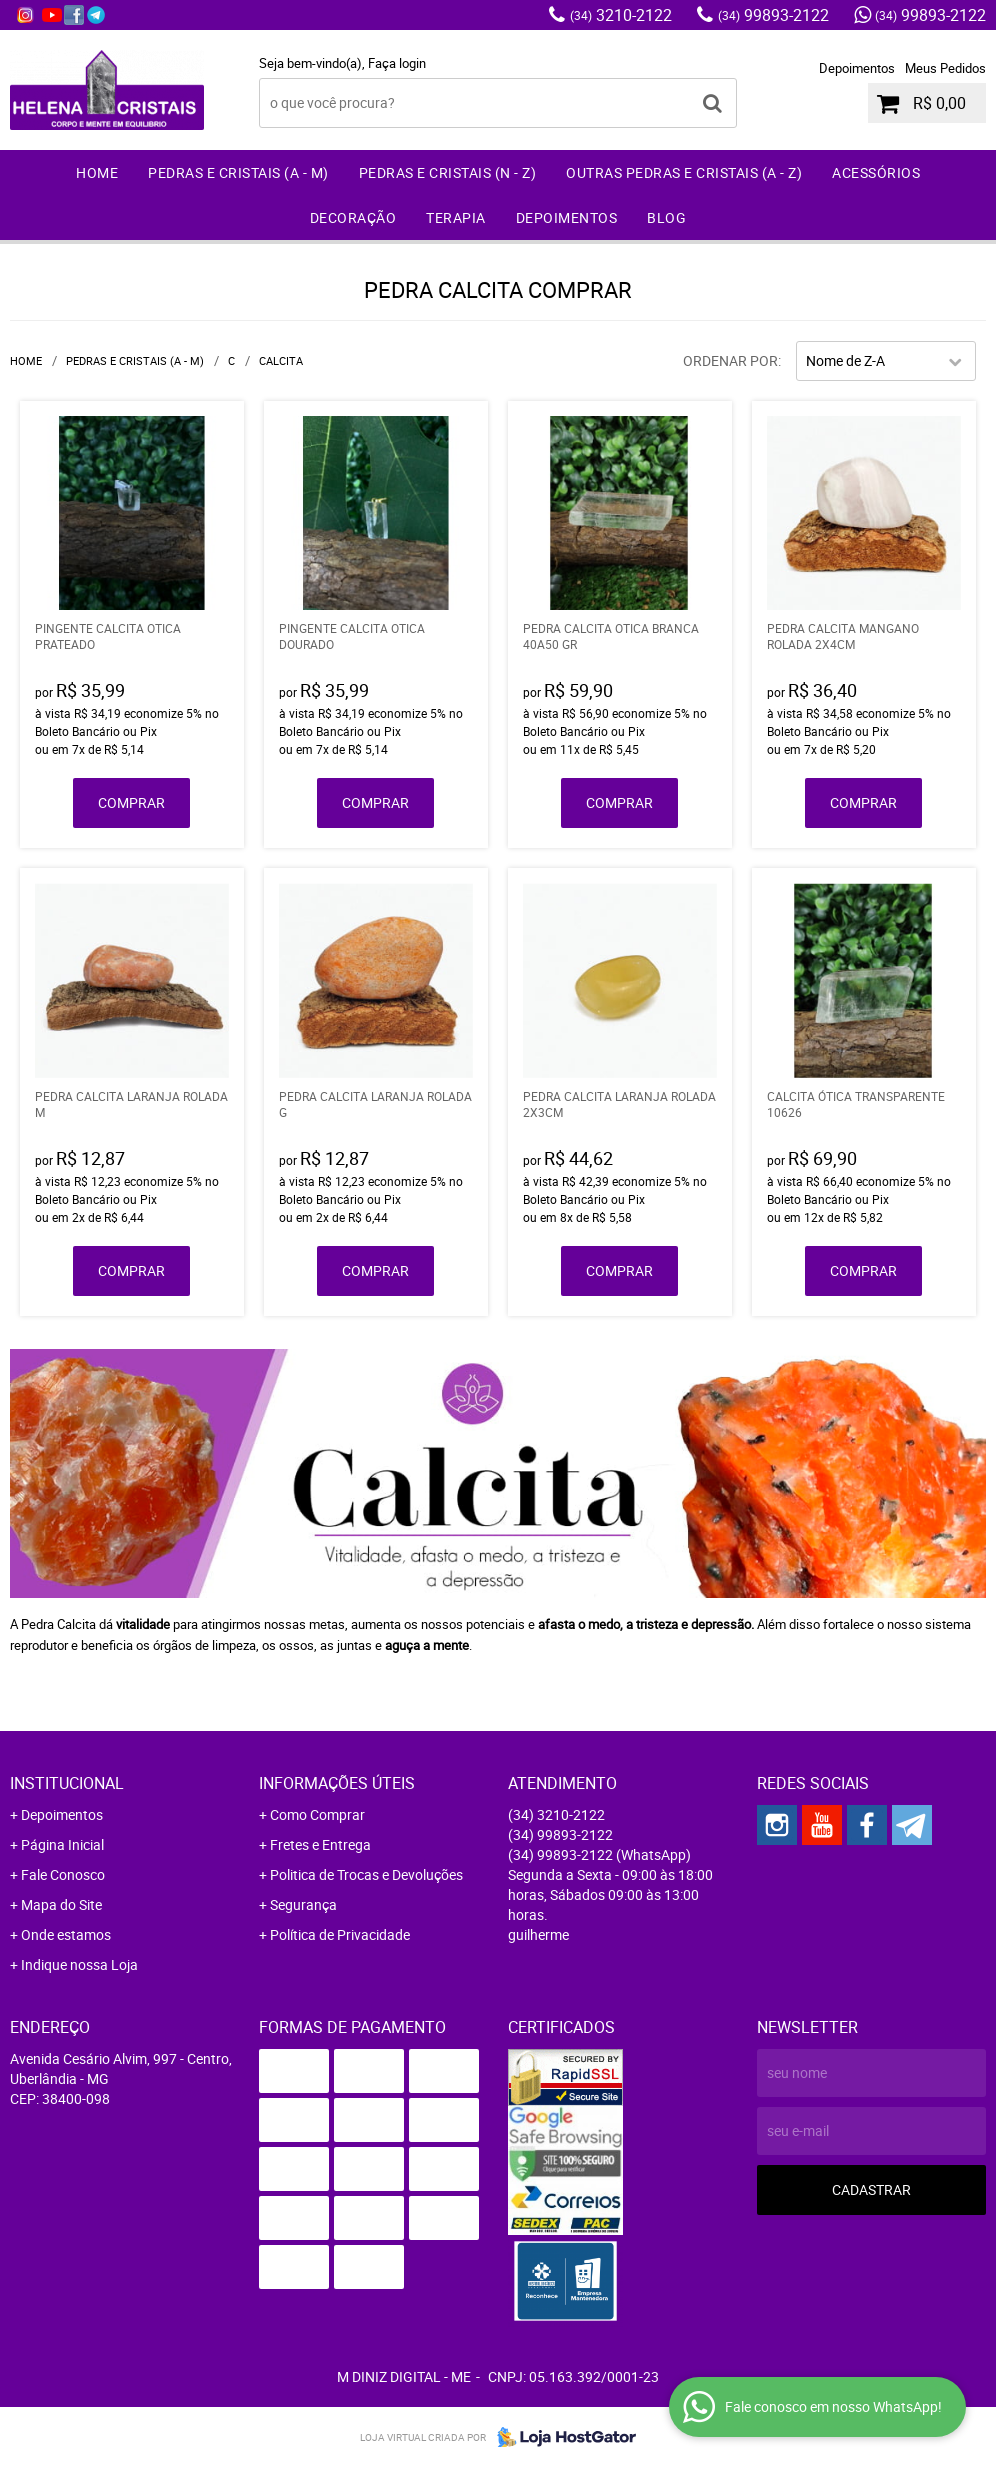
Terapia (456, 217)
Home (97, 172)
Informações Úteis (337, 1783)
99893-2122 (773, 15)
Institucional (67, 1783)
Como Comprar (317, 1814)
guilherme (538, 1934)
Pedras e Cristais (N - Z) (448, 172)
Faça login (397, 63)
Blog (666, 217)
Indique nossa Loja (79, 1964)
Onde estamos (66, 1934)
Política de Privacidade (340, 1934)
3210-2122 (621, 15)
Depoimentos (857, 68)
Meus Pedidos (945, 68)
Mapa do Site (61, 1904)
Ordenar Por (730, 360)
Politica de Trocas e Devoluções (366, 1874)
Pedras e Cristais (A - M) (238, 172)
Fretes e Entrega (320, 1844)
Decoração (353, 217)
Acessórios (876, 172)
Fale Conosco (63, 1874)
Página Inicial (62, 1844)
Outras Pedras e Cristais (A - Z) (684, 172)
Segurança (303, 1904)
